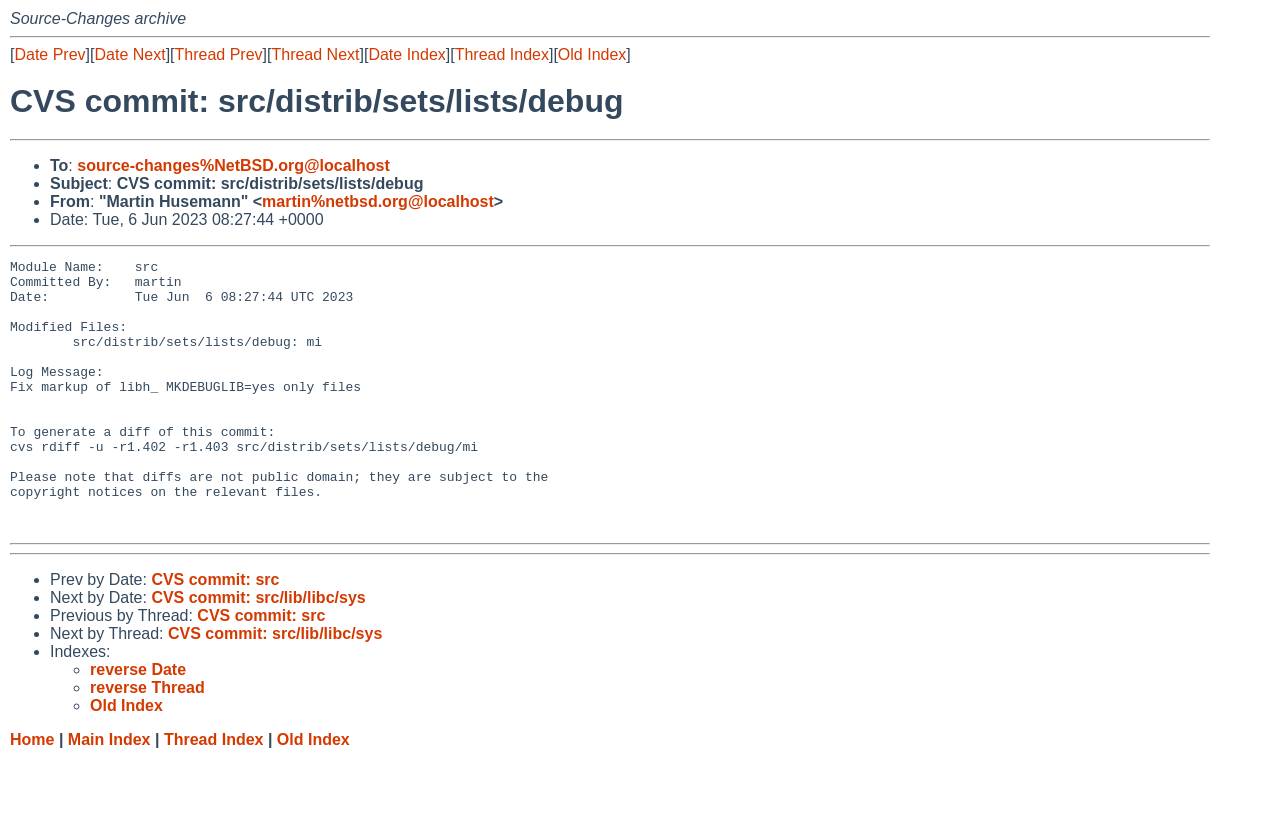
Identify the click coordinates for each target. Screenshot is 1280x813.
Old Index (592, 54)
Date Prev (49, 54)
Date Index (406, 54)
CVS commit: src (215, 633)
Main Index (109, 793)
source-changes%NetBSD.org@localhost (233, 165)
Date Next (129, 54)
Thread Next (315, 54)
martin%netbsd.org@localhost (378, 201)
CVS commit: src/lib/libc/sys (258, 651)
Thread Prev (219, 54)
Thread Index (502, 54)
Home (32, 793)
